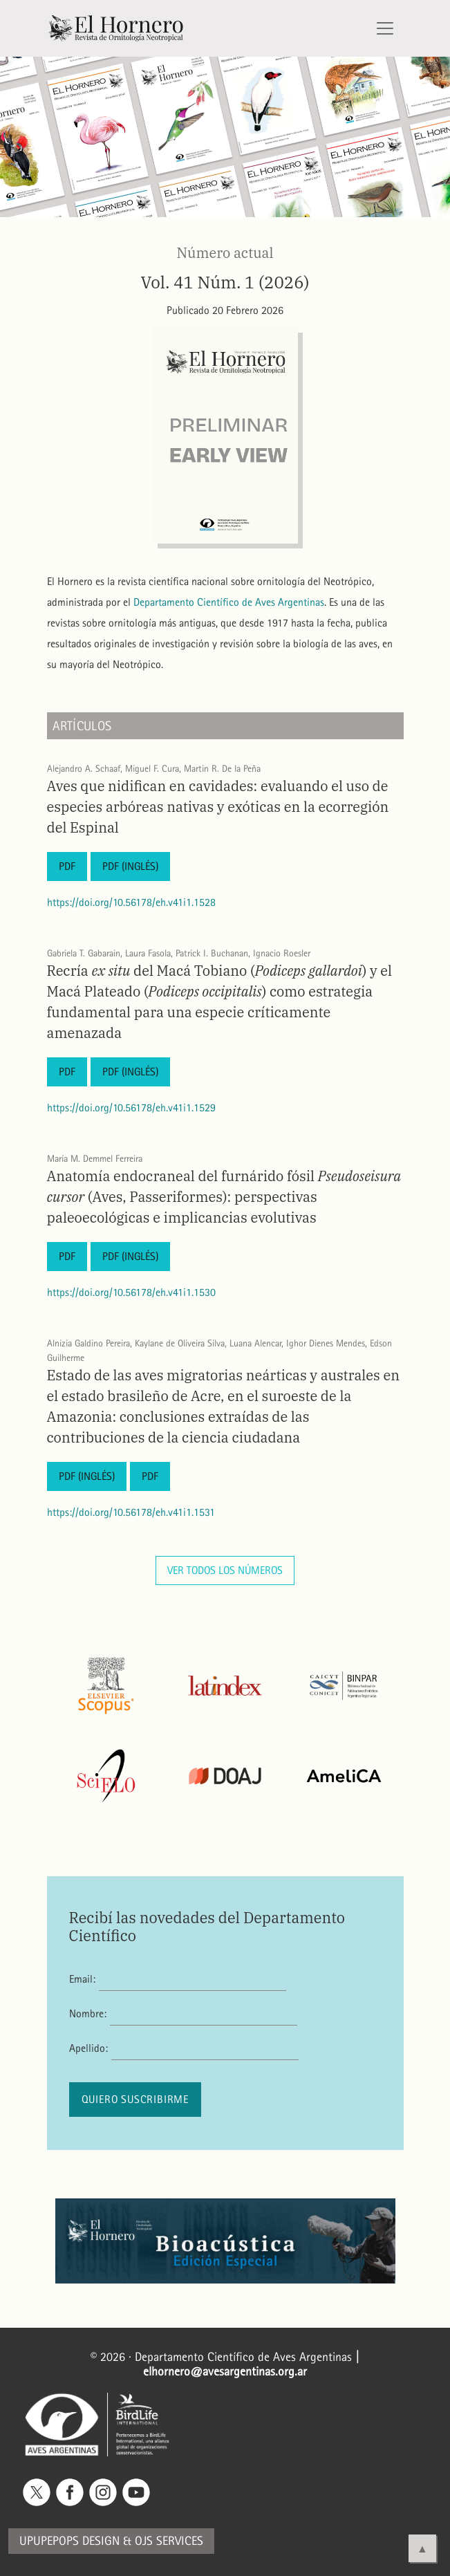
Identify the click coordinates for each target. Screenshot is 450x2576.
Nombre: (87, 2013)
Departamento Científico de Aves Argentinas (228, 602)
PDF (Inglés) (130, 866)
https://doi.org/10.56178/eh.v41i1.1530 (131, 1292)
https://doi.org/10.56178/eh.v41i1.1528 (131, 902)
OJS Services (169, 2541)
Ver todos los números (225, 1570)
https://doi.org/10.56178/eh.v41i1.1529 (131, 1107)
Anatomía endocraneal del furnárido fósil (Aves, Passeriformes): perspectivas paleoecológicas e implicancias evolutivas (224, 1197)
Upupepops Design (69, 2541)
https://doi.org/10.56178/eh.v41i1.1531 (131, 1512)
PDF (67, 866)
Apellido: (88, 2048)
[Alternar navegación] (385, 28)
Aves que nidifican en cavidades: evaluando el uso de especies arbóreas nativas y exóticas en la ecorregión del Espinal (218, 807)
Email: (82, 1978)
